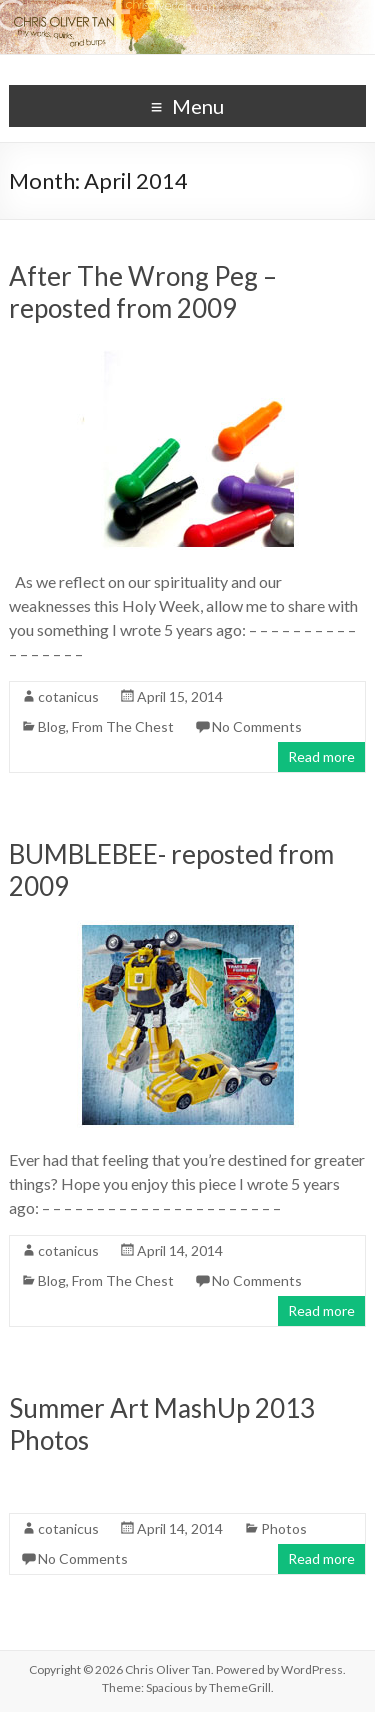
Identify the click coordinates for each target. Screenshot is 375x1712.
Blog (52, 726)
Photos (284, 1528)
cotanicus (68, 696)
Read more (321, 756)
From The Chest (123, 726)
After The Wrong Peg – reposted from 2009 (143, 292)
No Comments (257, 726)
